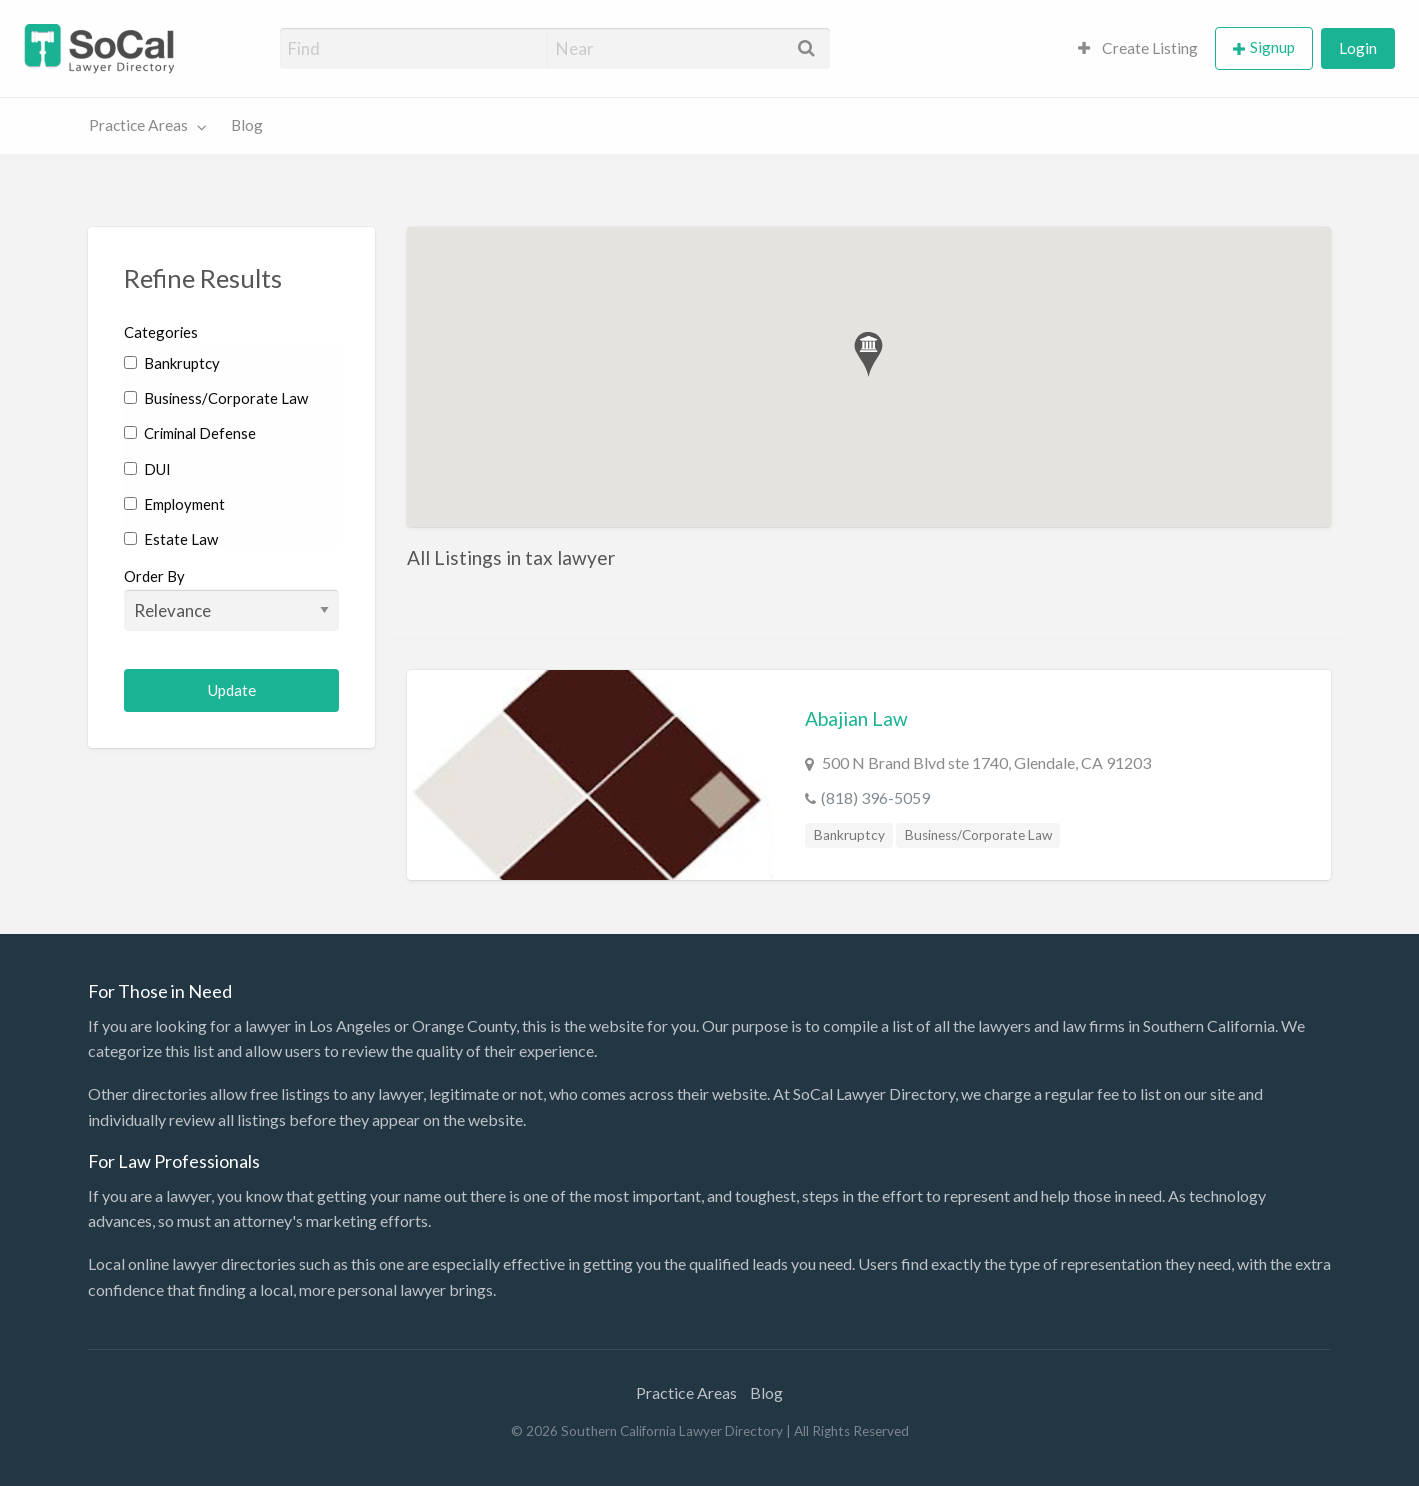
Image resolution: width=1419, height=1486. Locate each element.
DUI (147, 469)
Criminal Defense (190, 433)
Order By (231, 599)
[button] (868, 354)
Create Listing (1138, 48)
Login (1358, 48)
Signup (1272, 47)
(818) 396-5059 (875, 797)
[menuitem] (1138, 48)
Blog (247, 125)
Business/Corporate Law (216, 398)
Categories (161, 332)
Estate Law (171, 539)
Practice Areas (138, 125)
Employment (174, 504)
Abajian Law (856, 718)
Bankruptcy (172, 363)
